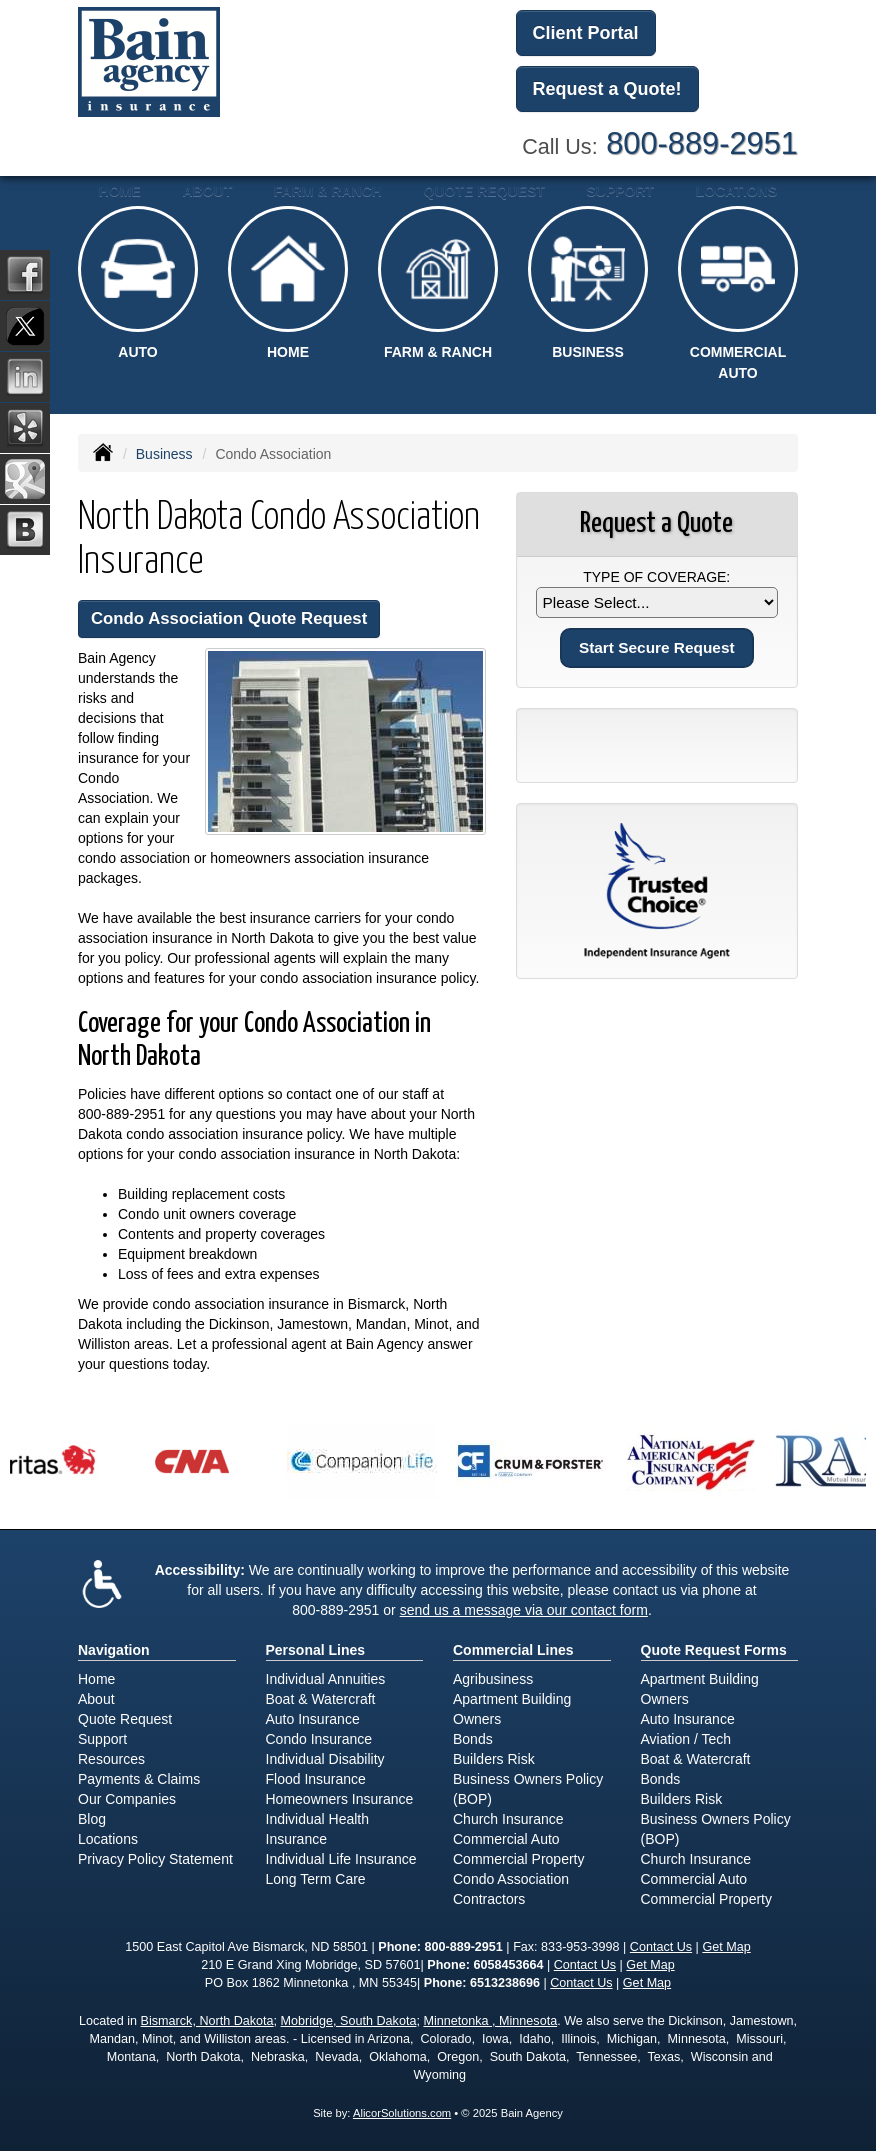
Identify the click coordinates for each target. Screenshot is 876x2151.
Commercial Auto (506, 1839)
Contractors (489, 1899)
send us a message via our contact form (524, 1610)
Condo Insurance (319, 1739)
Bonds (473, 1739)
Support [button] (620, 191)
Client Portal (586, 33)
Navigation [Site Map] (114, 1650)
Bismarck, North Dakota (207, 2021)
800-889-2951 (702, 143)
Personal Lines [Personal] (316, 1650)
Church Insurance (508, 1819)
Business (164, 454)
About (96, 1699)
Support (102, 1739)
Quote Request (125, 1719)
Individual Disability (325, 1759)
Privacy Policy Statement (155, 1859)
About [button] (207, 191)
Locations (108, 1839)
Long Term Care (316, 1879)
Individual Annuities (326, 1679)
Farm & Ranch (328, 191)
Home (120, 191)
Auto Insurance (313, 1719)
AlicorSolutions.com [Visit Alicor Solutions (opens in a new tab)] (402, 2113)
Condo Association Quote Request (229, 618)
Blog (92, 1819)
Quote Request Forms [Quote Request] (714, 1650)
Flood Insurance (316, 1779)
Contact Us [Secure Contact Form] (661, 1947)
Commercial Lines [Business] (513, 1650)
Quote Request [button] (484, 191)
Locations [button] (736, 191)
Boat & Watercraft (321, 1699)
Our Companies (127, 1799)
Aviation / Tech (686, 1739)
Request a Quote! (607, 89)
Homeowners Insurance (340, 1799)
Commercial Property (518, 1859)
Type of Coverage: (656, 577)
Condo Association (511, 1879)
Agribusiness (493, 1679)
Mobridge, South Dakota (349, 2021)
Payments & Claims (139, 1779)
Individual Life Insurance (341, 1859)
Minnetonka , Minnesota (490, 2021)
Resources (111, 1759)
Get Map (726, 1947)
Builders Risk (494, 1759)
